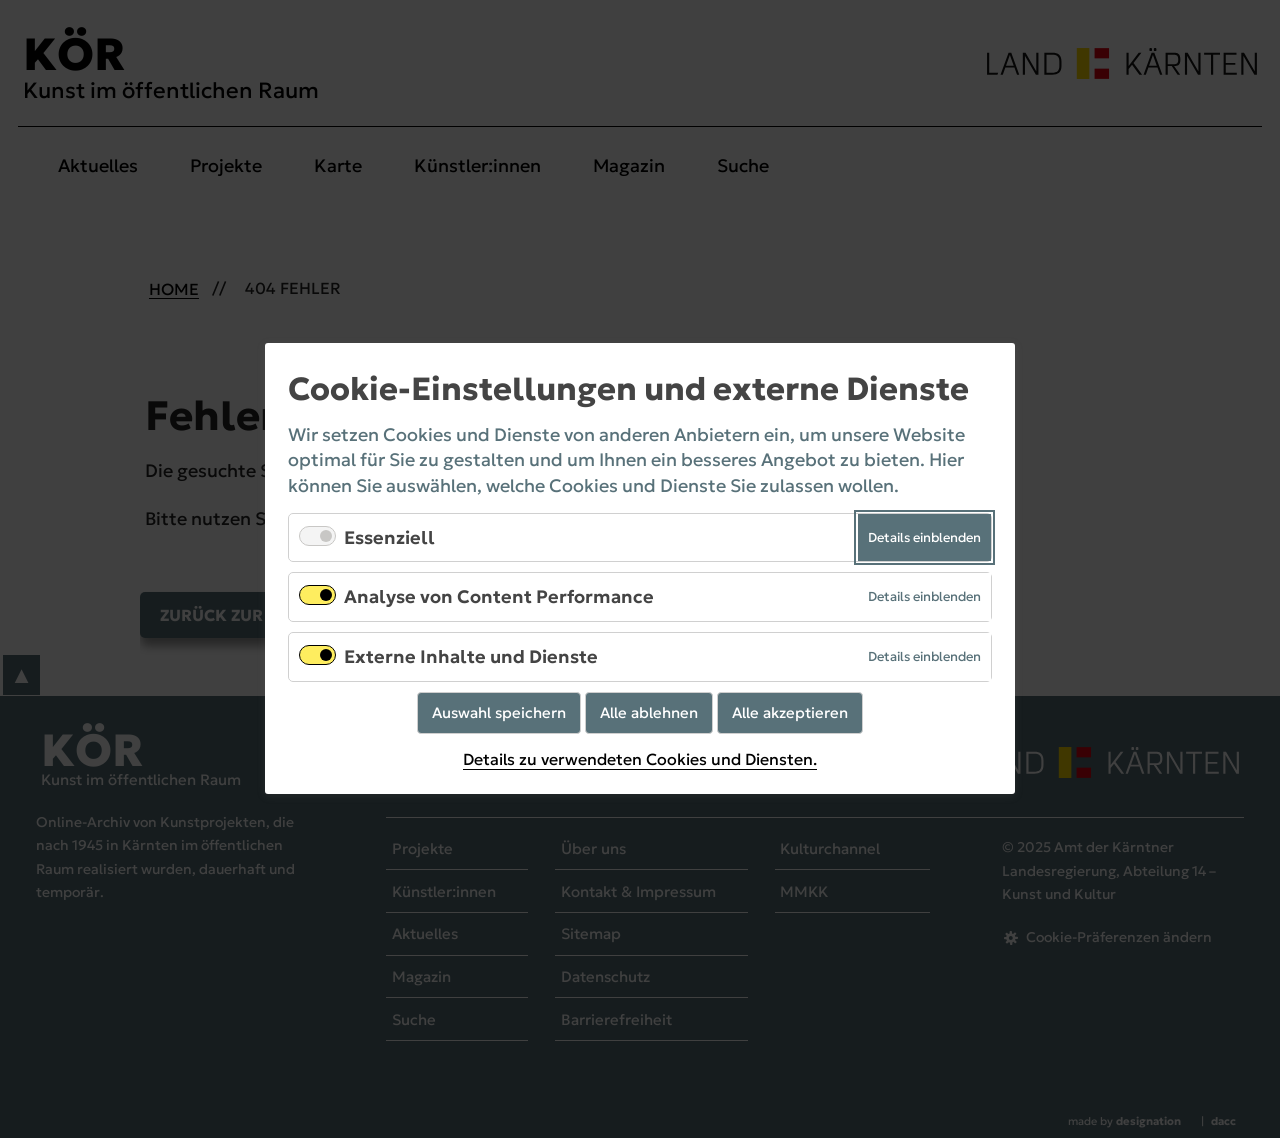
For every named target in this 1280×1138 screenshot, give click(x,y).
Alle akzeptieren (790, 712)
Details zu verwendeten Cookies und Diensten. (640, 759)
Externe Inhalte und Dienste (471, 656)
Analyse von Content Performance (499, 597)
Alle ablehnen (649, 712)
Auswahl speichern (499, 712)
